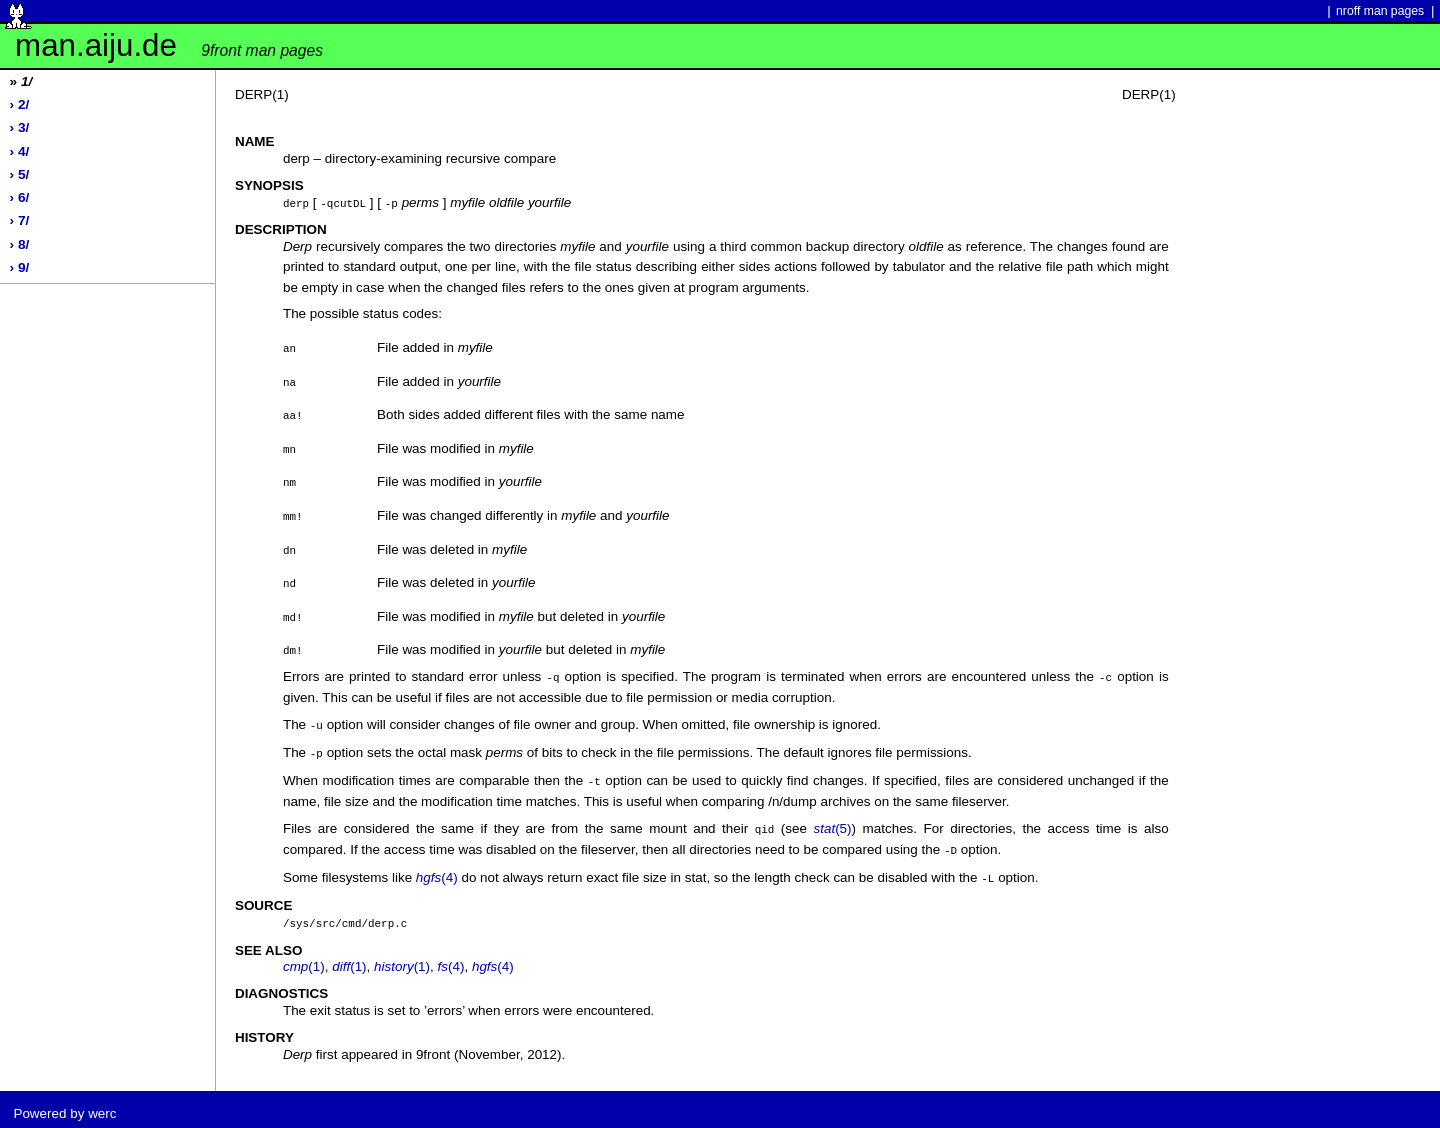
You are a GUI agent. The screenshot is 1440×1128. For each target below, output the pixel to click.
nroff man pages (1380, 11)
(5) (832, 823)
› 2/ (20, 104)
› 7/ (20, 220)
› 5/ (20, 174)
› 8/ (20, 244)
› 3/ (20, 127)
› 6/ (20, 197)
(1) (304, 957)
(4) (437, 870)
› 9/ (20, 267)
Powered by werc (64, 1104)
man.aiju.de (169, 45)
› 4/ (20, 151)
